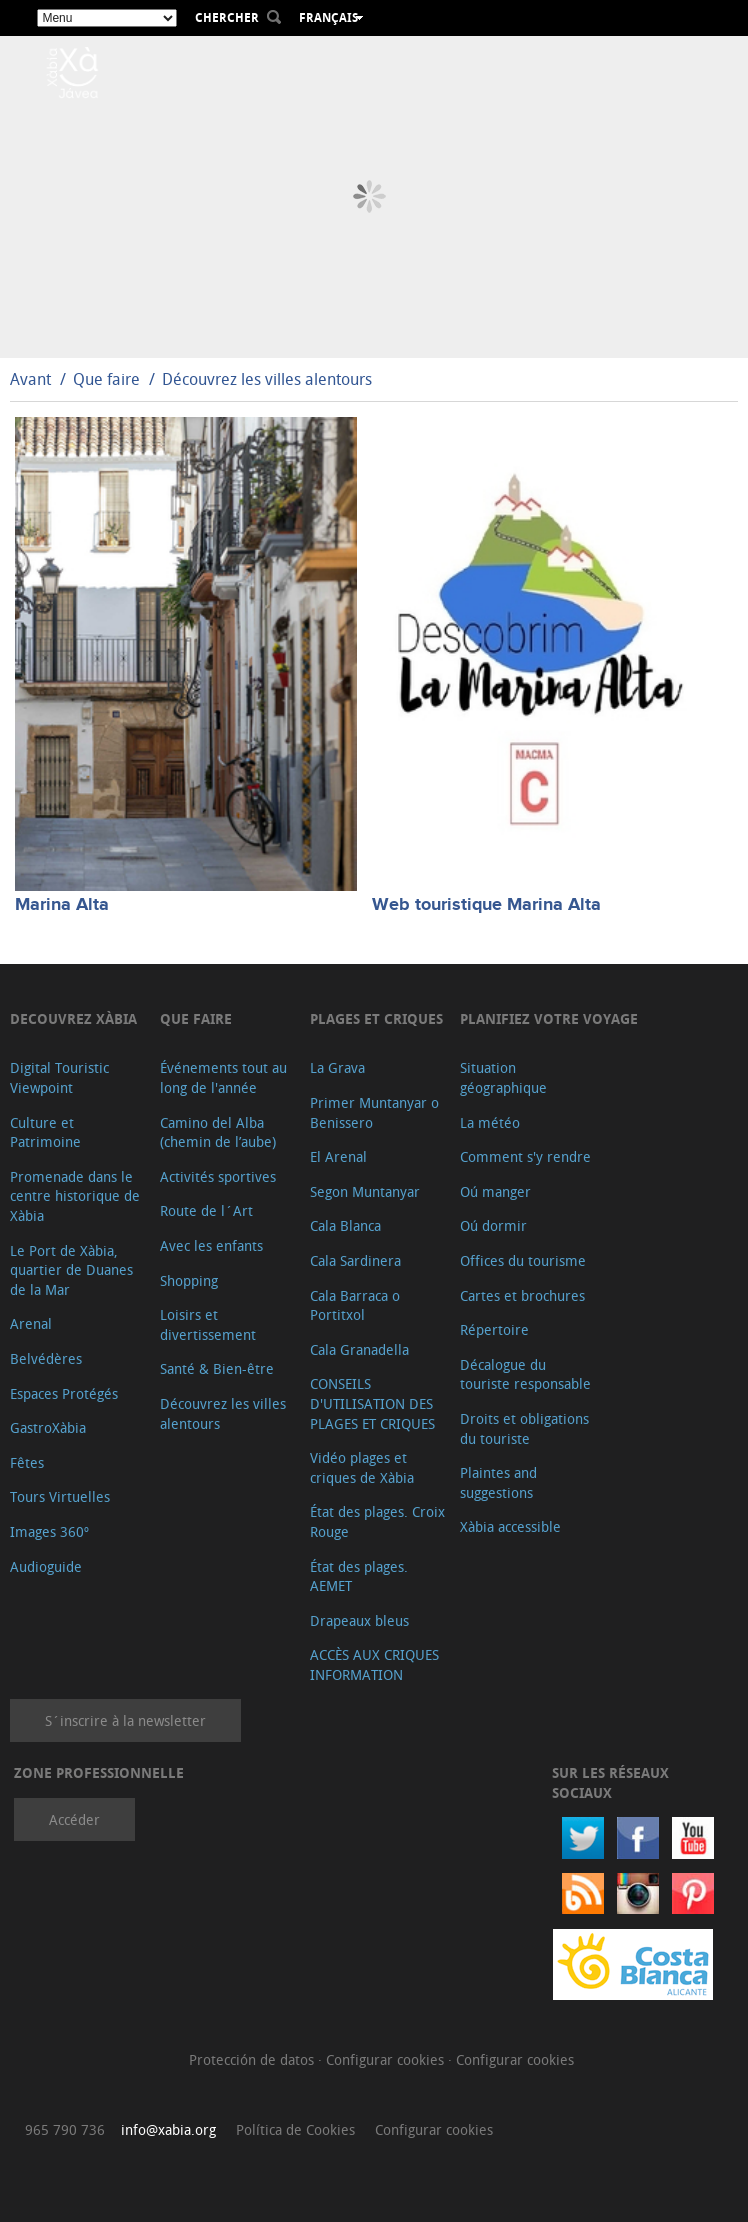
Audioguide (46, 1566)
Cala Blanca (345, 1225)
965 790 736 (65, 2129)
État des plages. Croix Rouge (377, 1521)
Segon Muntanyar (365, 1191)
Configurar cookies (387, 2059)
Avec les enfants (211, 1245)
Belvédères (46, 1358)
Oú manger (495, 1191)
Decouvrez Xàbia (73, 1018)
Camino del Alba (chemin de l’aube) (218, 1132)
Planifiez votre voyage (549, 1018)
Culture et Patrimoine (45, 1132)
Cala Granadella (359, 1349)
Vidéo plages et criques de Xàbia (362, 1467)
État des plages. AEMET (359, 1576)
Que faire (106, 379)
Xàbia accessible (510, 1526)
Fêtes (27, 1462)
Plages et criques (376, 1018)
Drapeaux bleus (359, 1620)
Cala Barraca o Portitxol (355, 1305)
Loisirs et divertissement (208, 1324)
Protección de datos (253, 2059)
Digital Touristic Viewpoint (59, 1077)
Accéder (74, 1819)
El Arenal (338, 1156)
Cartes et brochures (522, 1295)
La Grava (337, 1067)
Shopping (189, 1280)
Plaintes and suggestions (498, 1482)
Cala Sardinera (355, 1260)
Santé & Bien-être (217, 1368)
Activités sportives (218, 1176)
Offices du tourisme (523, 1260)
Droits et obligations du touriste (524, 1428)
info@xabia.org (168, 2129)
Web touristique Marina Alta (486, 905)
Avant (30, 379)
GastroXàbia (48, 1427)
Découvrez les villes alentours (267, 379)
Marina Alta (62, 905)
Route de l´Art (206, 1210)
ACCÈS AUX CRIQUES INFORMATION (374, 1664)
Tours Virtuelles (60, 1496)
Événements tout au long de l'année (223, 1077)
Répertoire (494, 1329)
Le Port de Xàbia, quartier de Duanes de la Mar (71, 1270)
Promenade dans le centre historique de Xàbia (75, 1196)
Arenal (31, 1323)
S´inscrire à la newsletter (125, 1720)
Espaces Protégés (64, 1393)
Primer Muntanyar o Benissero (374, 1112)
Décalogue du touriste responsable (525, 1374)
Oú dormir (493, 1225)
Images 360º (49, 1531)
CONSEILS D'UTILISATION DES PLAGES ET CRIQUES (372, 1403)
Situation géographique (503, 1077)
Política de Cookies (295, 2129)
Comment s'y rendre (525, 1156)
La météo (490, 1122)
